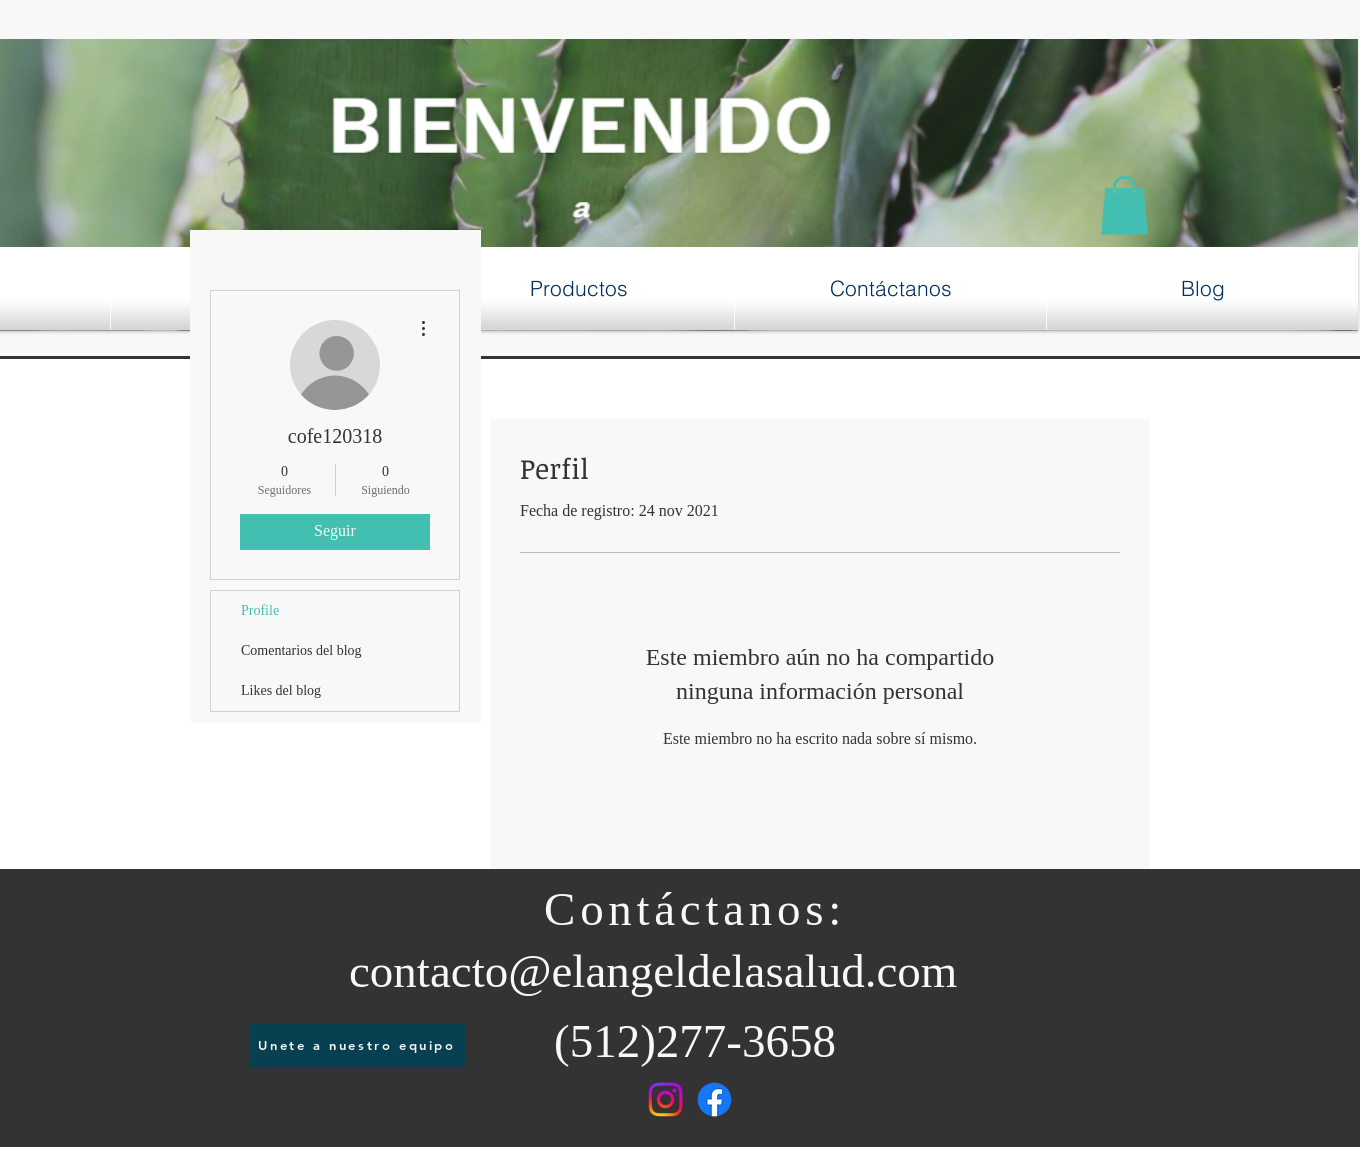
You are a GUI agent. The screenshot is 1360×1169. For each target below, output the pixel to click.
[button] (1124, 205)
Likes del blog (281, 690)
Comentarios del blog (301, 650)
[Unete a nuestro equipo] (357, 1045)
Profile (260, 610)
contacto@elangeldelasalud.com (653, 971)
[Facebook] (714, 1099)
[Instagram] (665, 1099)
